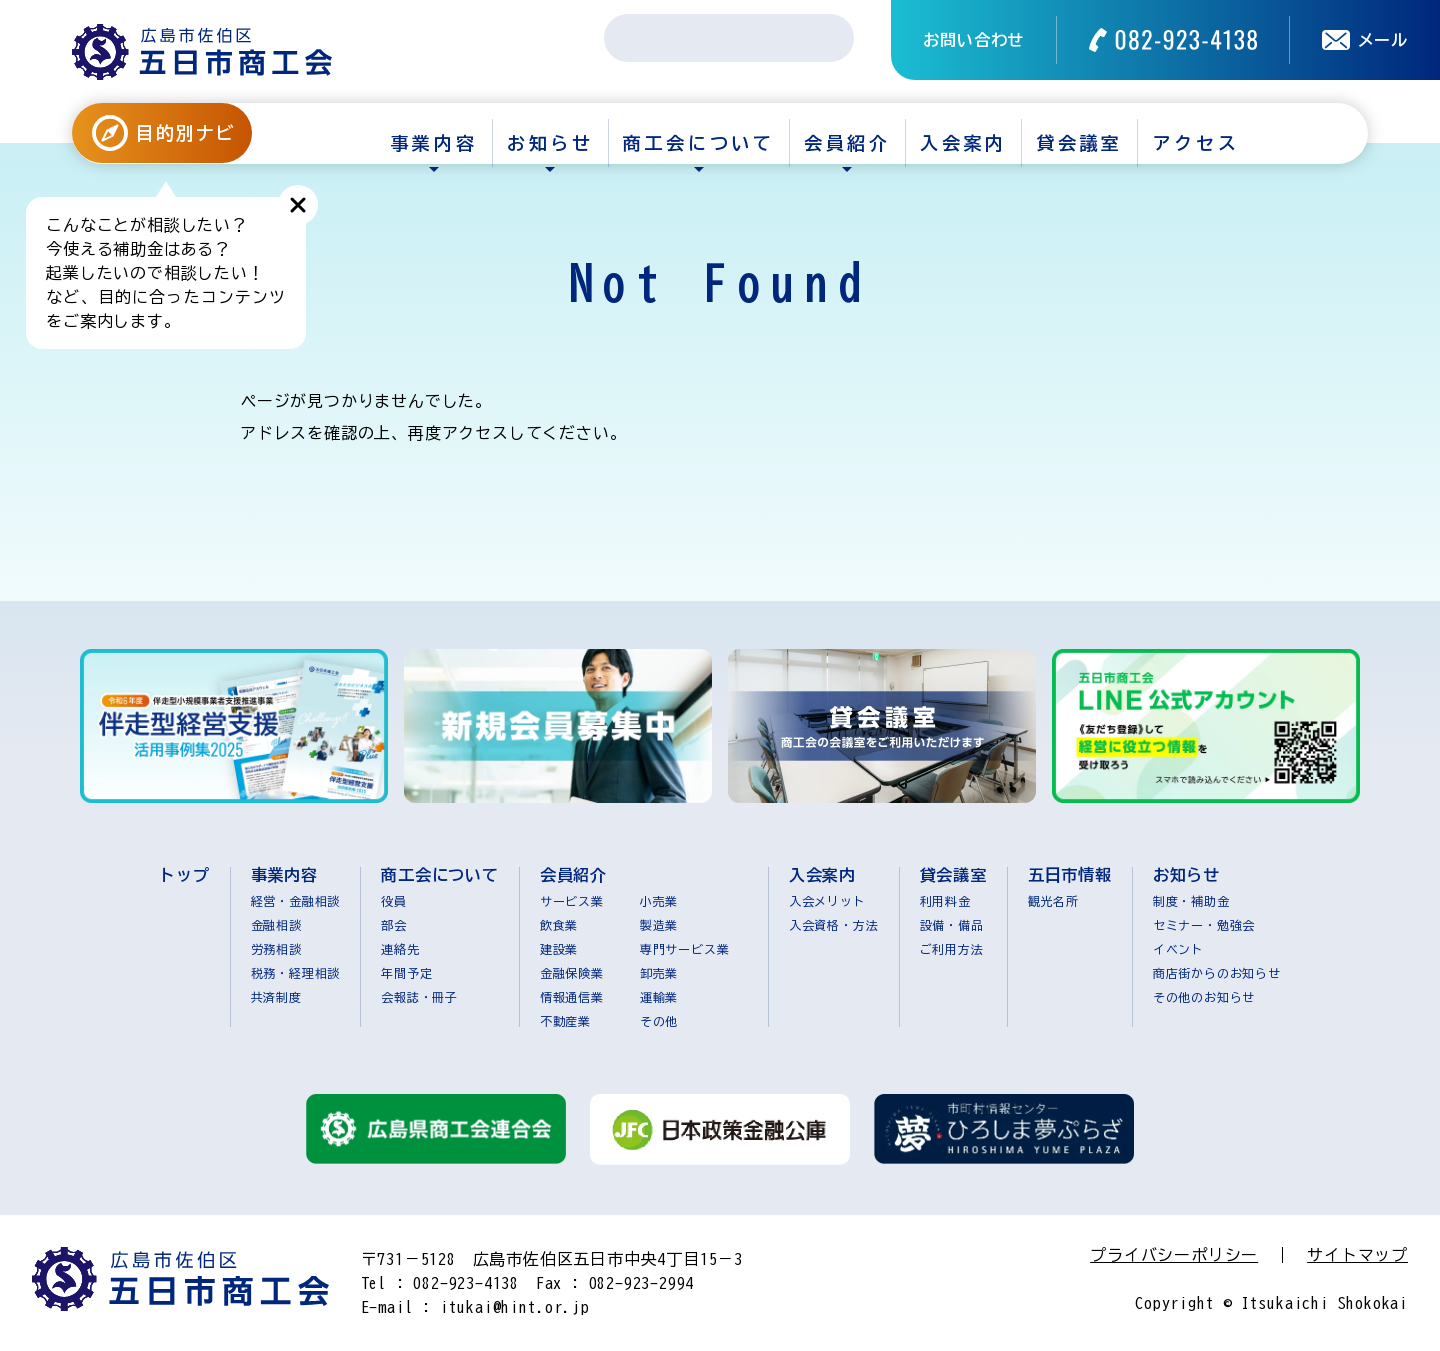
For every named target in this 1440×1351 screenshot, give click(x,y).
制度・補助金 (1191, 901)
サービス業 (572, 901)
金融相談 (276, 925)
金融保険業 (572, 973)
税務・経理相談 (296, 973)
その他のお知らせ (1204, 997)
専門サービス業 (685, 949)
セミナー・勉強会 (1204, 925)
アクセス (1196, 143)
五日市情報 (1070, 875)
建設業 (559, 949)
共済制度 (276, 997)
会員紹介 (847, 143)
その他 (659, 1021)
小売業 (659, 901)
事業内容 (434, 143)
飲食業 (559, 925)
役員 (394, 901)
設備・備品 (952, 925)
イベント (1178, 949)
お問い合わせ (973, 40)
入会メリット (827, 901)
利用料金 (945, 901)
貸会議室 (1080, 143)
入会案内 (963, 143)
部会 (394, 925)
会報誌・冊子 (419, 997)
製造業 (659, 925)
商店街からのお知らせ (1217, 973)
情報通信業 (572, 997)
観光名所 (1053, 901)
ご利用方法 (952, 949)
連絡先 (400, 949)
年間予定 (406, 973)
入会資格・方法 (834, 925)
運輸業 (659, 997)
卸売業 (659, 973)
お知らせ (550, 143)
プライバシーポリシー (1174, 1255)
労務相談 (276, 949)
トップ (184, 875)
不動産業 (565, 1021)
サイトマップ (1357, 1255)
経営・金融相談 (296, 901)
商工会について (698, 143)
